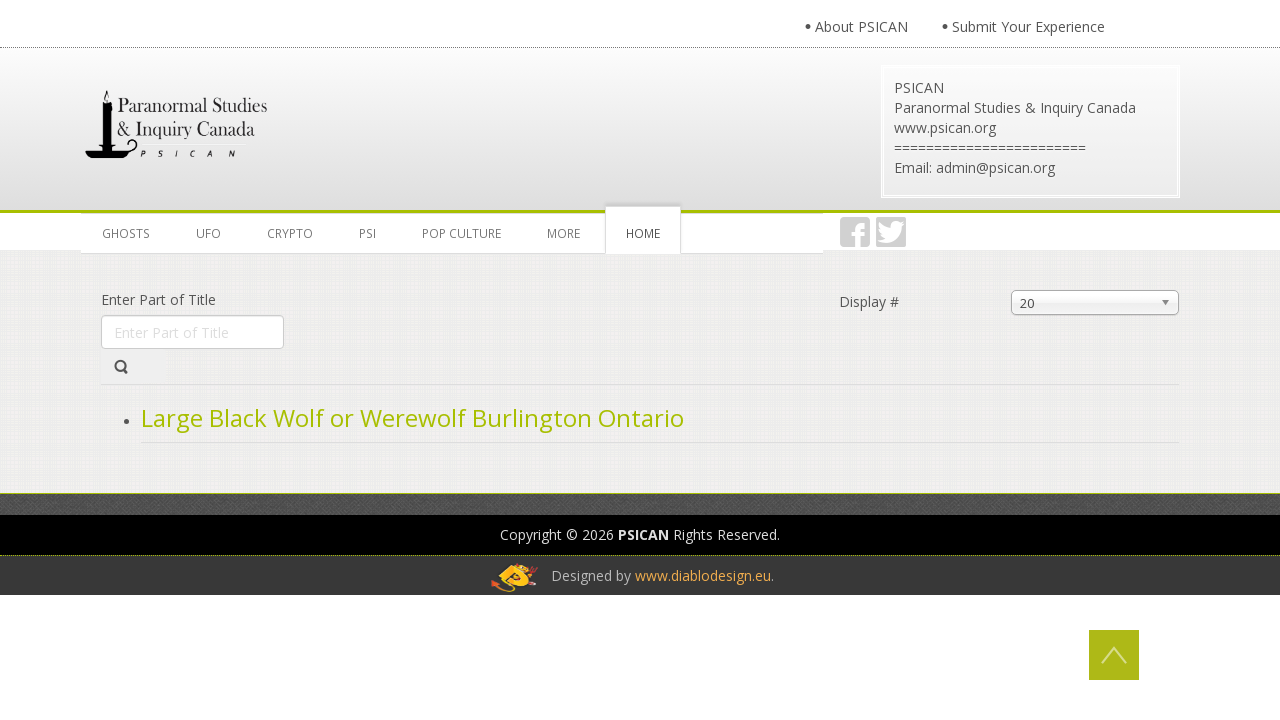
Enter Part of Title (160, 299)
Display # (869, 301)
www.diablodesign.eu (703, 575)
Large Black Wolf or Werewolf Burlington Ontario (412, 417)
